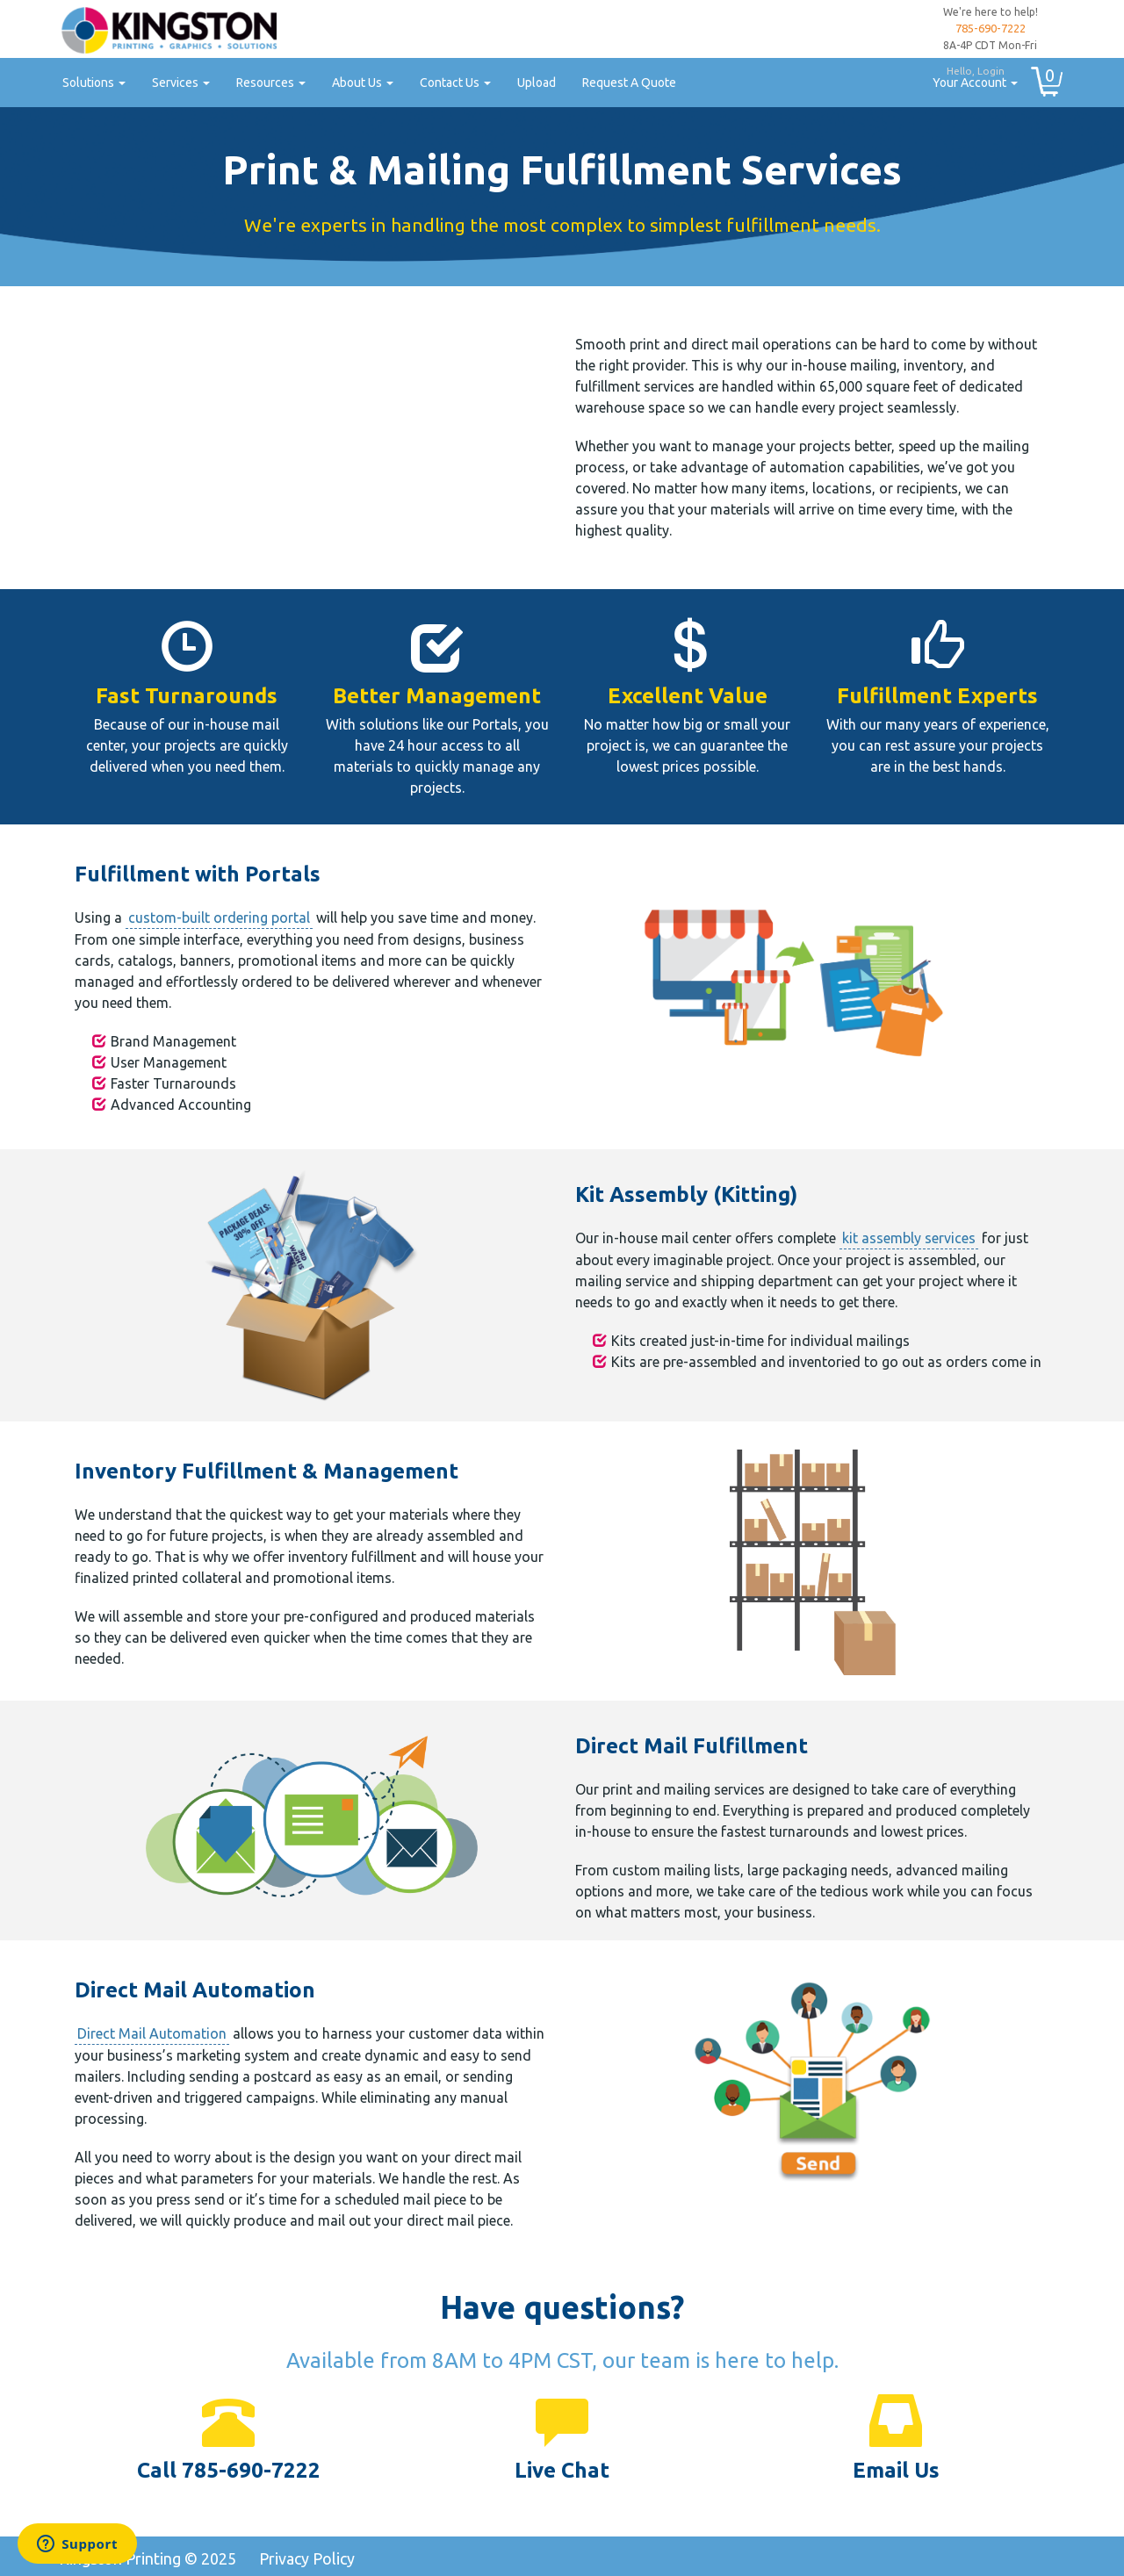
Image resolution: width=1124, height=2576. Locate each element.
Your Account (968, 75)
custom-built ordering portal (219, 917)
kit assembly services (909, 1238)
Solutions (94, 83)
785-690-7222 (990, 28)
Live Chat (562, 2470)
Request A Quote (629, 83)
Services (181, 83)
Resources (271, 83)
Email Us (896, 2470)
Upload (536, 83)
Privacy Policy (307, 2558)
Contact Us (455, 83)
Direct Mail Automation (152, 2033)
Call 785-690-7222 (229, 2470)
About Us (362, 83)
